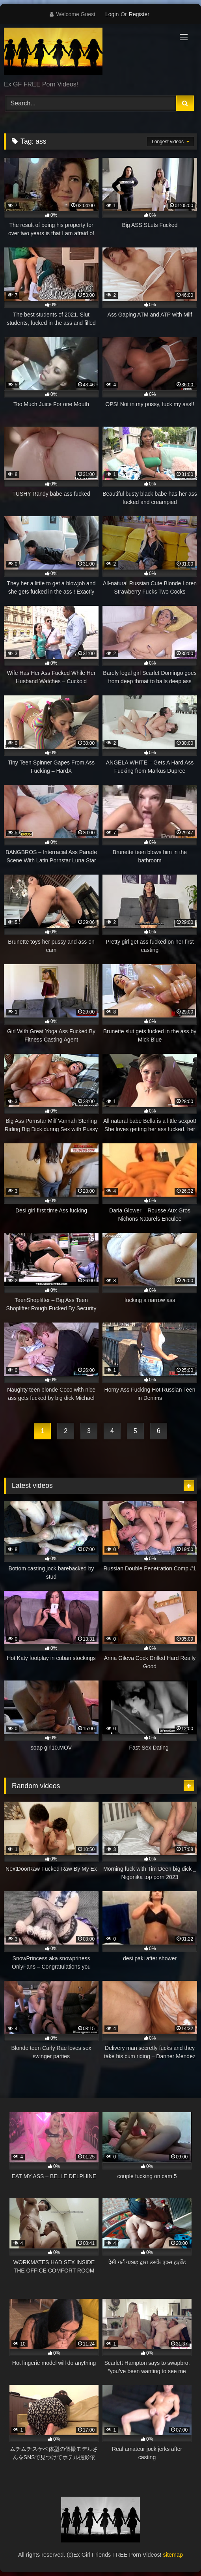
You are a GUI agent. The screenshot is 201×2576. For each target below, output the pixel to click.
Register (139, 14)
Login (112, 14)
